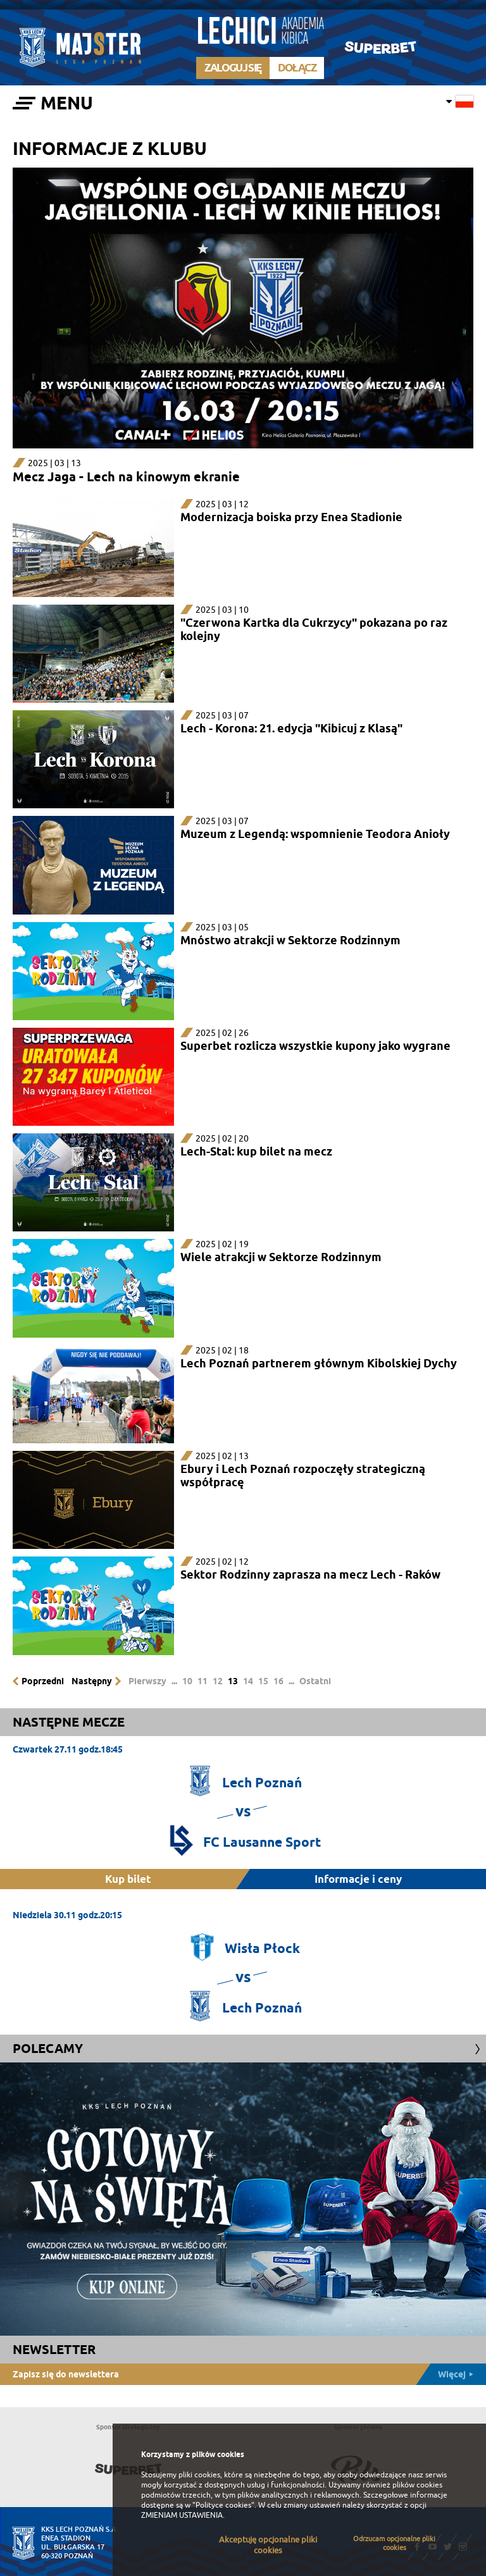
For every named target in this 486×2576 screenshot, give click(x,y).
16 (278, 1681)
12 (218, 1681)
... (174, 1681)
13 (233, 1681)
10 (187, 1681)
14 (248, 1681)
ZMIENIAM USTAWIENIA (182, 2515)
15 (263, 1681)
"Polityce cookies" (223, 2505)
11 (202, 1681)
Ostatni (315, 1681)
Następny (92, 1681)
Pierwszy (147, 1681)
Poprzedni (43, 1681)
